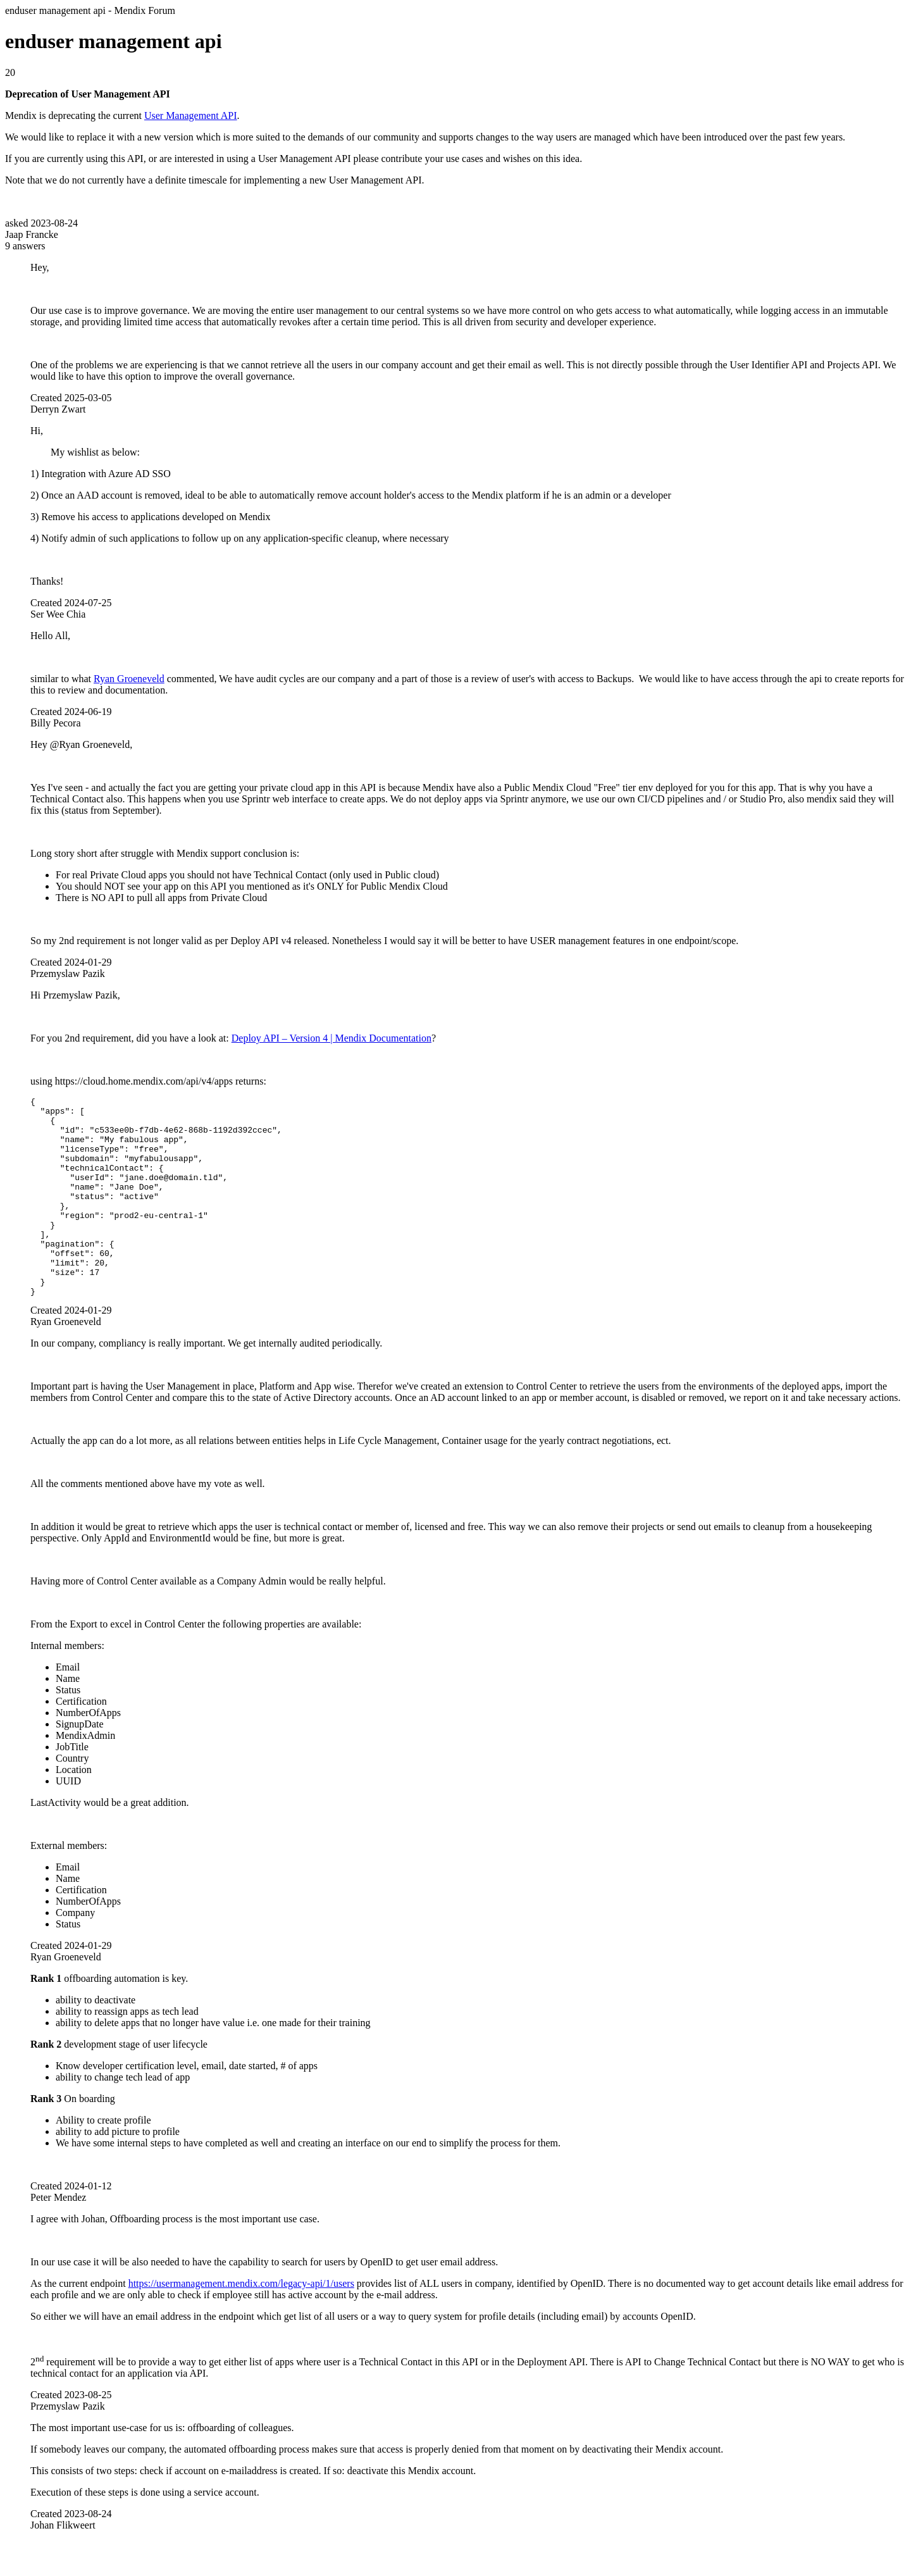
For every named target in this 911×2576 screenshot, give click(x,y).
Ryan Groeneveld (129, 678)
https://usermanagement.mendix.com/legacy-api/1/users (241, 2323)
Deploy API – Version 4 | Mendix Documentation (331, 1038)
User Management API (190, 115)
